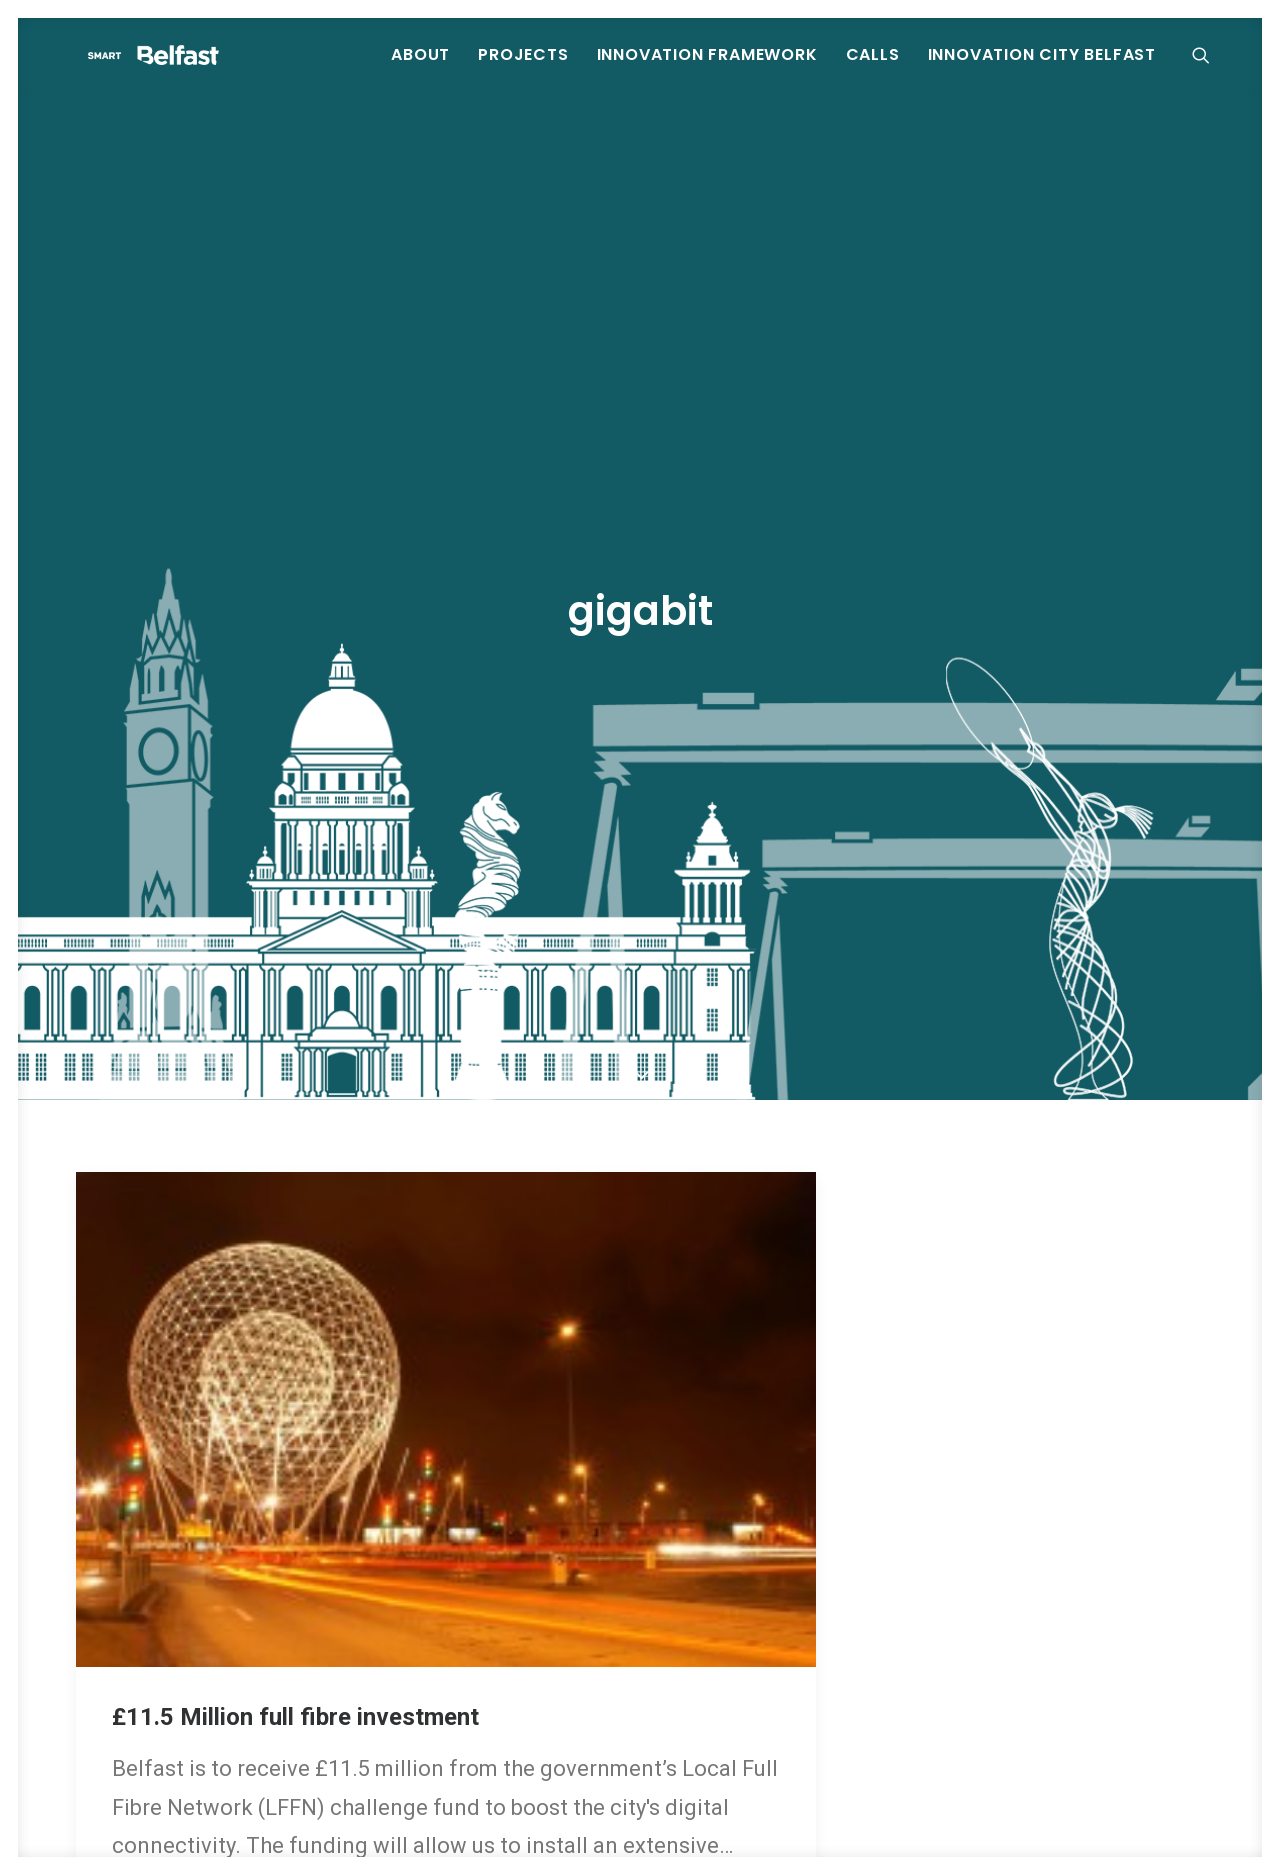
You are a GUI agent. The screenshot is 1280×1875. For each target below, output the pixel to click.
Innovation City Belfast (1043, 69)
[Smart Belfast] (215, 70)
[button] (1211, 70)
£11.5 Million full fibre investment (295, 1575)
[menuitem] (421, 70)
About (421, 69)
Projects (524, 69)
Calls (874, 69)
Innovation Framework (708, 69)
